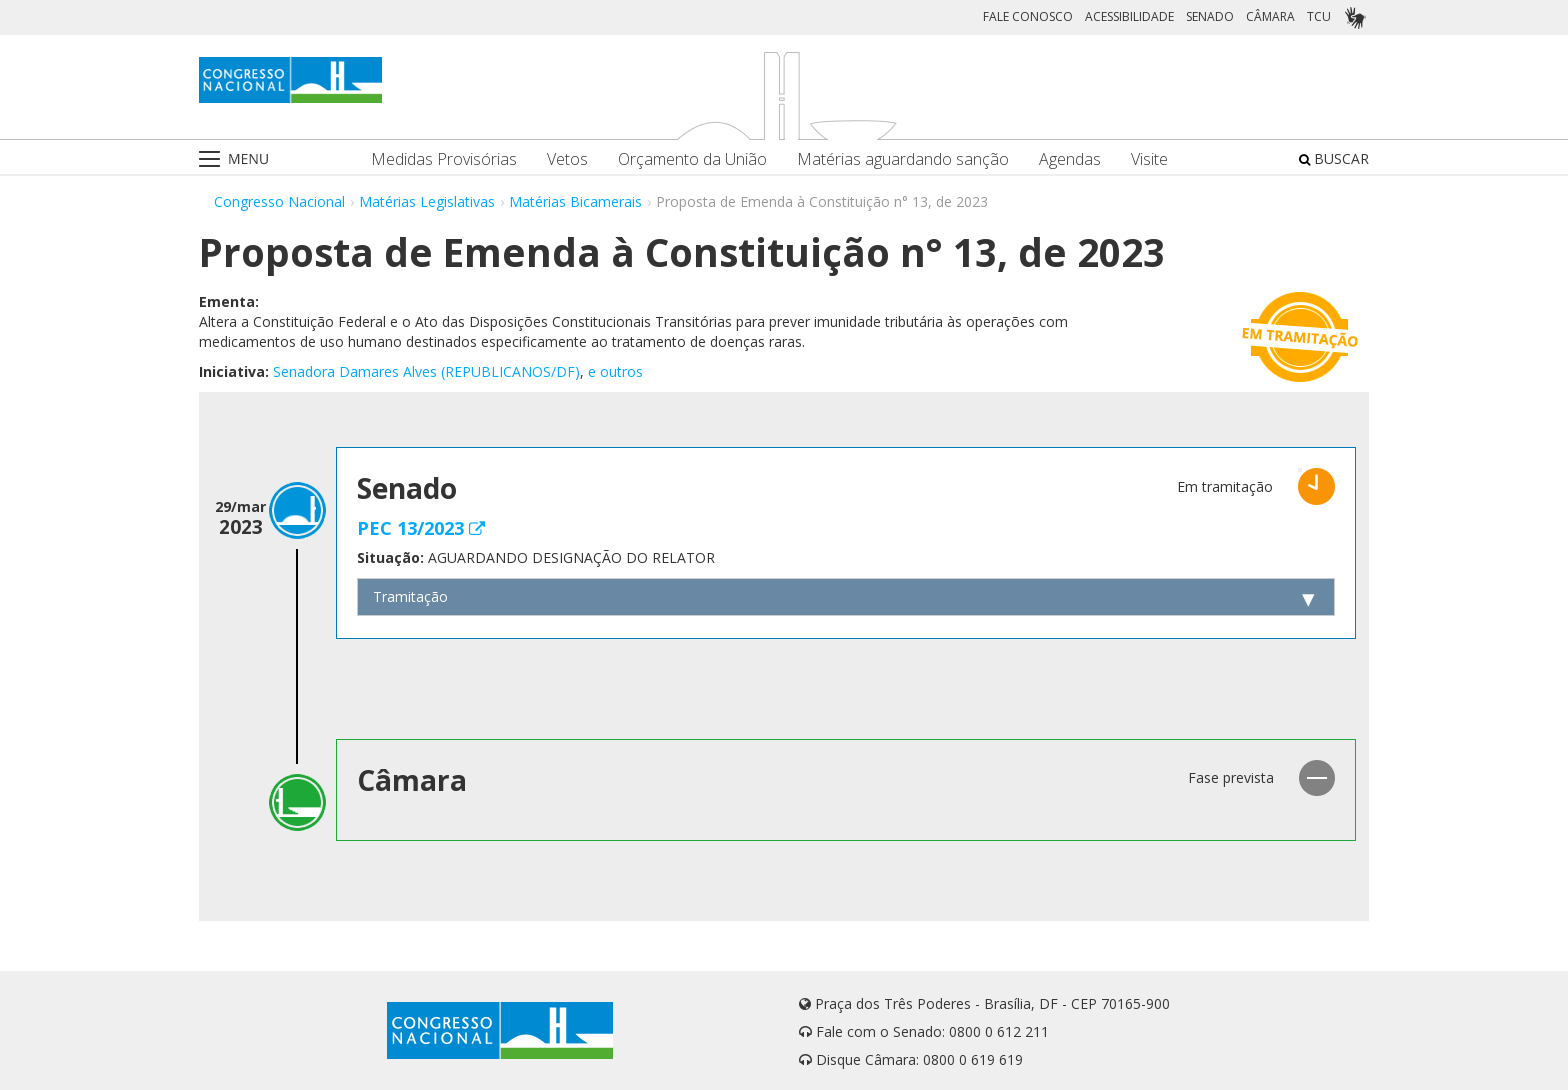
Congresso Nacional (279, 201)
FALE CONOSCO (1028, 16)
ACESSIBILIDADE (1129, 16)
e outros (615, 371)
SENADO (1210, 16)
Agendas (1070, 159)
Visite (1149, 159)
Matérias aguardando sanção (903, 159)
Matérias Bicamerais (575, 201)
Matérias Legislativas (427, 201)
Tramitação (410, 596)
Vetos (567, 159)
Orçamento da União (692, 159)
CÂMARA (1270, 16)
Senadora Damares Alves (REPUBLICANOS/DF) (426, 371)
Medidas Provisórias (444, 159)
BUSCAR (1334, 158)
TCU (1319, 16)
